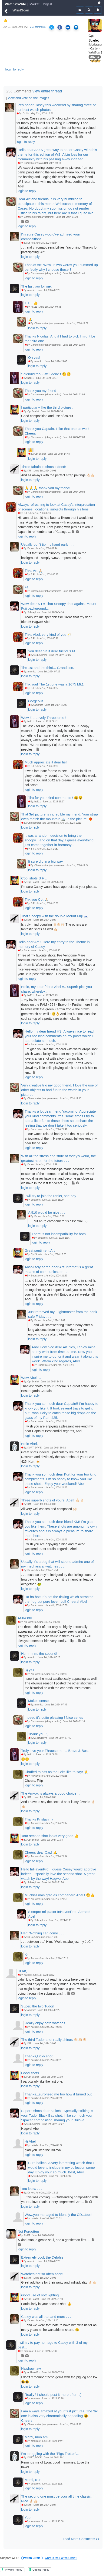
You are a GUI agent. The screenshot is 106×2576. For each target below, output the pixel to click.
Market (35, 4)
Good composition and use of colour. (47, 416)
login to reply (14, 69)
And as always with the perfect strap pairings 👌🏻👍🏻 (57, 475)
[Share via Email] (76, 27)
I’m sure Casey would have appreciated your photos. (59, 887)
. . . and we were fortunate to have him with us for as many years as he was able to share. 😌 (59, 2327)
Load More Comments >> (81, 2539)
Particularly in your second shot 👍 (46, 2304)
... (23, 221)
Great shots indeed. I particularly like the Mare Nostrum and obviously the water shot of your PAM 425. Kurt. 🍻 (57, 1456)
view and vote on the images (28, 98)
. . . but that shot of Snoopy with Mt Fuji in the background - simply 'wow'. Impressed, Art (53, 555)
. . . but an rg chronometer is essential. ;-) (57, 1221)
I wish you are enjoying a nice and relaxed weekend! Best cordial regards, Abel (55, 1546)
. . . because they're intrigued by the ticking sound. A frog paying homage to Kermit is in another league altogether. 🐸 (58, 1579)
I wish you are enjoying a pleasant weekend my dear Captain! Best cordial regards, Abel (59, 1428)
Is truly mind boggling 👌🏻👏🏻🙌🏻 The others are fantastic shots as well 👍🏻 (54, 927)
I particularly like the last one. (42, 2081)
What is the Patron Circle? (61, 2558)
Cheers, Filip (34, 1780)
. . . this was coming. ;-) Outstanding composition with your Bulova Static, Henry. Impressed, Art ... (59, 2199)
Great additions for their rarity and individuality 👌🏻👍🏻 (58, 2282)
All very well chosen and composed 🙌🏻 (49, 1509)
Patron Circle (32, 2558)
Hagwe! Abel (30, 2128)
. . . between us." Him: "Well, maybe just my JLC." (57, 1941)
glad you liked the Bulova (43, 2150)
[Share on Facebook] (59, 27)
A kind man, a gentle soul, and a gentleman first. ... (57, 2242)
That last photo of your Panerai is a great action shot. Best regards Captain (59, 1388)
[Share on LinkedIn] (68, 27)
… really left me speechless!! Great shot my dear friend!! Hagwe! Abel (56, 619)
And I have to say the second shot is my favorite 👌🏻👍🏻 (58, 1804)
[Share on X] (51, 27)
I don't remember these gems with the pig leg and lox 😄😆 (59, 2379)
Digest (47, 4)
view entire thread (47, 91)
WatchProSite (15, 4)
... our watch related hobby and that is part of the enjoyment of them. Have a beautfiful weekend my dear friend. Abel (61, 1138)
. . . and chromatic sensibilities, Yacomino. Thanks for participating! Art (59, 250)
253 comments (38, 27)
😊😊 (25, 1759)
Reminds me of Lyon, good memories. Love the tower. (55, 2464)
